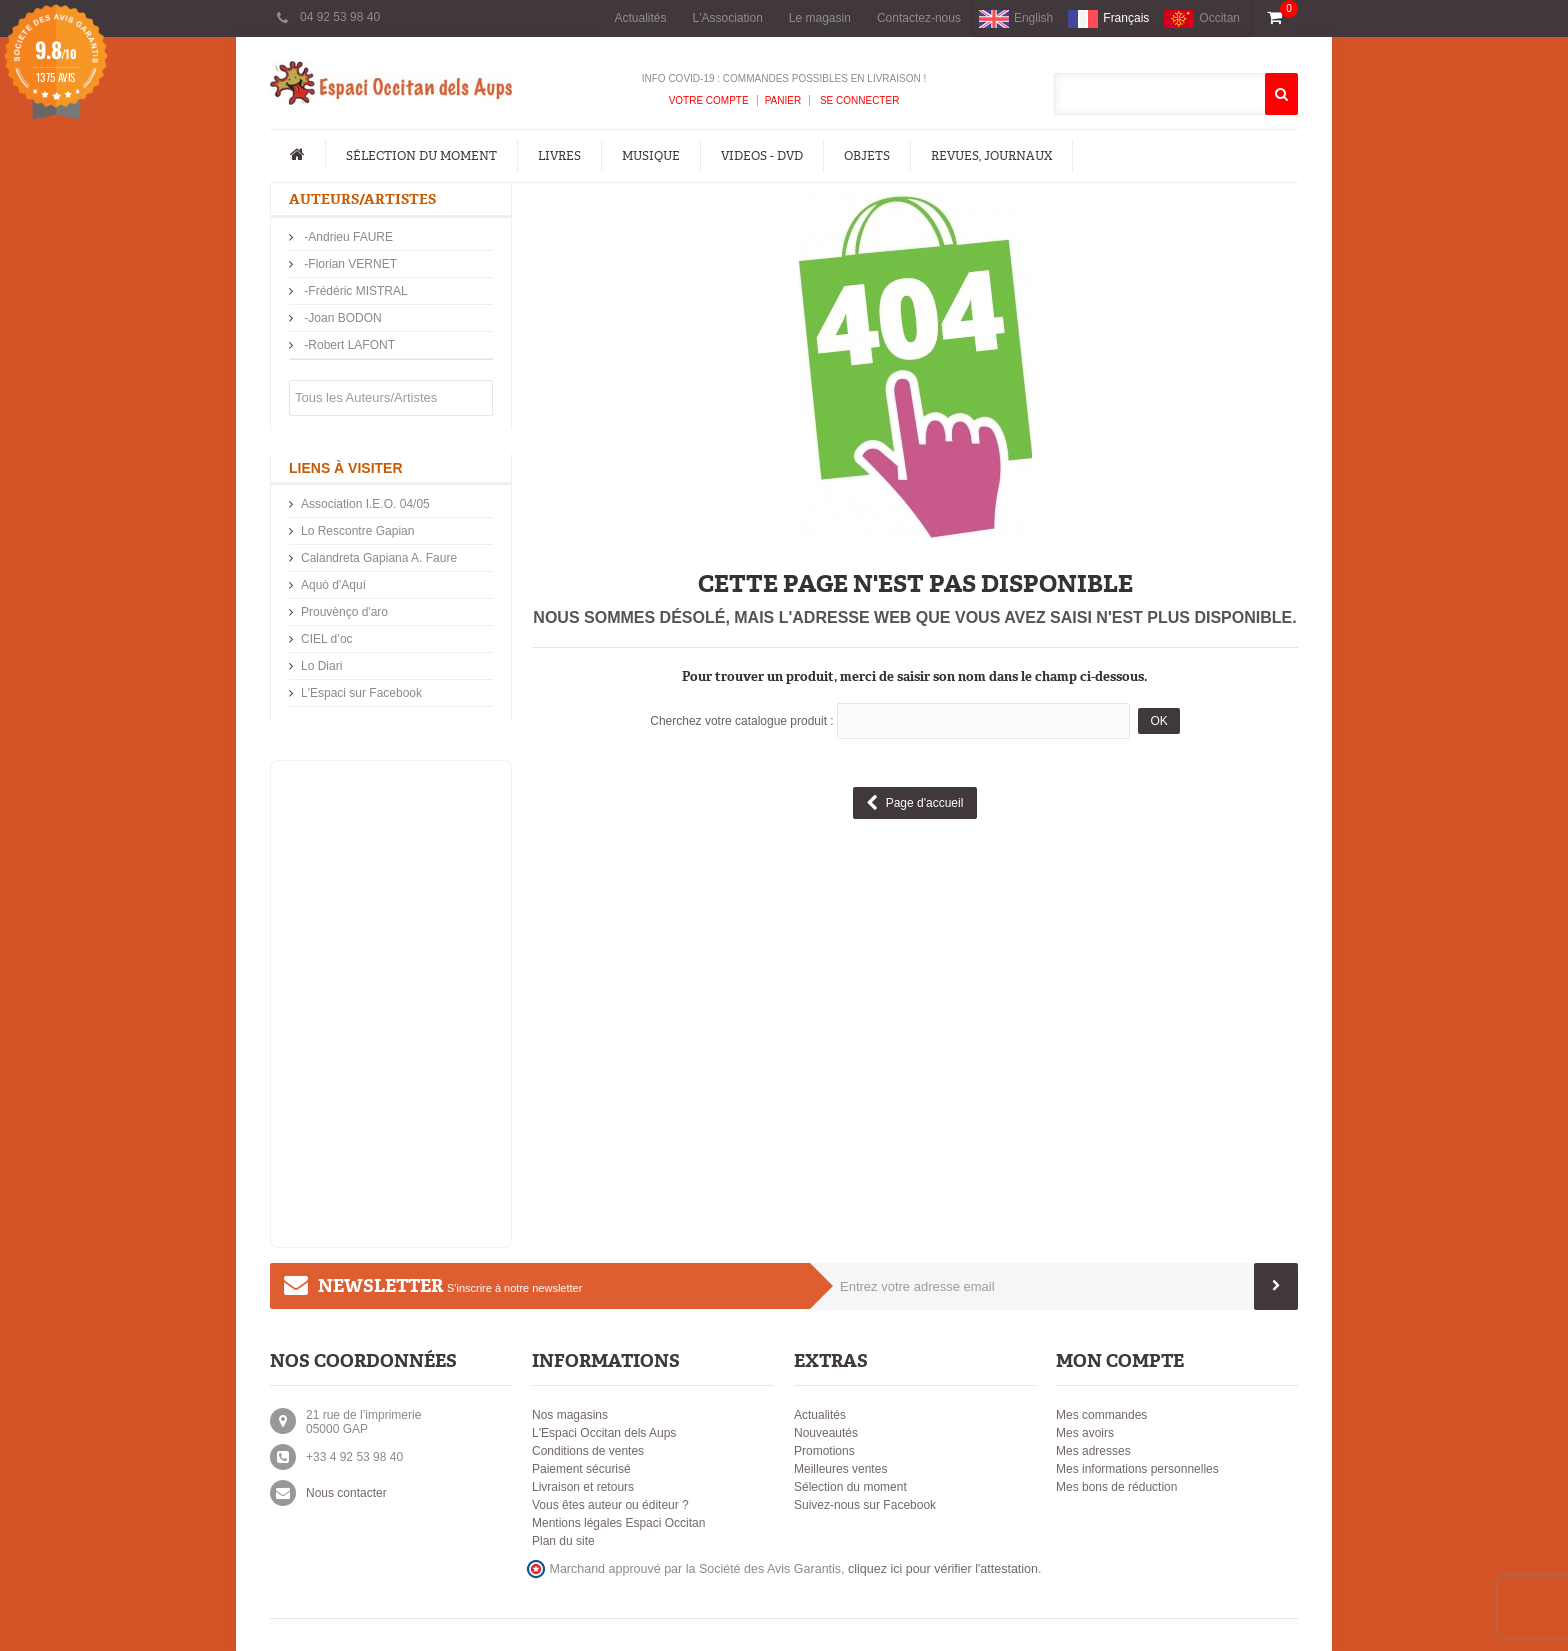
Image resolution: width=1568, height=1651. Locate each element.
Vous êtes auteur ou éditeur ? (610, 1505)
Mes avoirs (1085, 1433)
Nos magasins (570, 1415)
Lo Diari (321, 666)
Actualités (640, 18)
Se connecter (858, 100)
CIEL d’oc (327, 639)
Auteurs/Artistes (362, 199)
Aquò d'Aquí (333, 585)
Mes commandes (1101, 1415)
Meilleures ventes (840, 1469)
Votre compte (709, 100)
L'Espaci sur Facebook (361, 693)
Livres (559, 156)
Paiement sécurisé (581, 1469)
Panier (783, 100)
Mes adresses (1093, 1451)
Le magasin (820, 18)
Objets (867, 156)
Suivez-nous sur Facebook (865, 1505)
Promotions (824, 1451)
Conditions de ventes (588, 1451)
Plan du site (563, 1541)
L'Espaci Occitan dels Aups (604, 1433)
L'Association (728, 18)
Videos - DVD (762, 156)
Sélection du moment (421, 156)
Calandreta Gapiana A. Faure (379, 558)
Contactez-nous (919, 18)
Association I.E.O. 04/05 (365, 504)
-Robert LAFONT (348, 345)
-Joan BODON (341, 318)
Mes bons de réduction (1116, 1487)
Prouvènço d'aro (344, 612)
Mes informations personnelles (1137, 1469)
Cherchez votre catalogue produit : (741, 721)
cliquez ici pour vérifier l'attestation (943, 1569)
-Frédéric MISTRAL (354, 291)
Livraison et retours (583, 1487)
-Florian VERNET (349, 264)
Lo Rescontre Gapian (357, 531)
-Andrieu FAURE (347, 237)
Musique (651, 156)
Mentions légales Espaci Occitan (618, 1523)
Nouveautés (826, 1433)
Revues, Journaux (991, 156)
